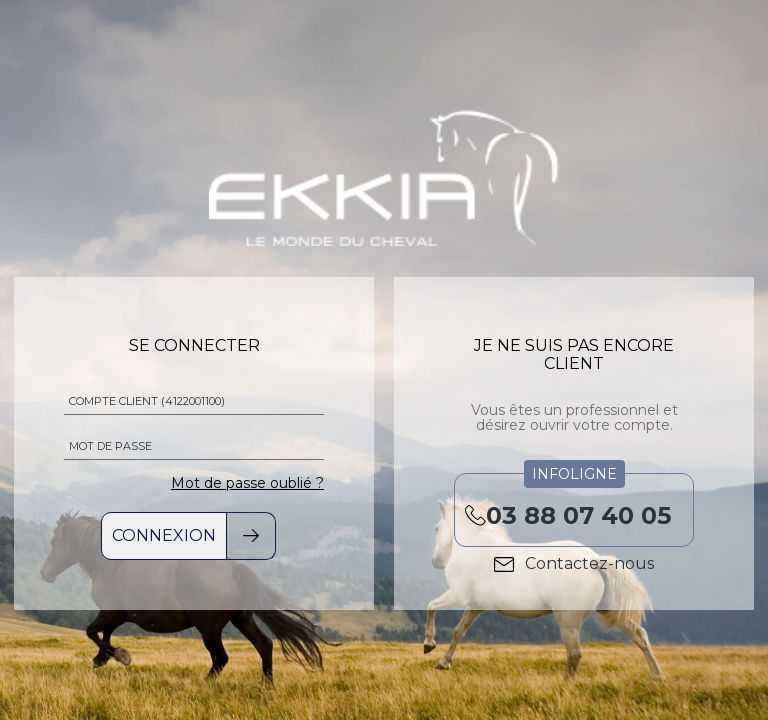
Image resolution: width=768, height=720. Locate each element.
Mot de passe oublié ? (247, 483)
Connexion (164, 535)
